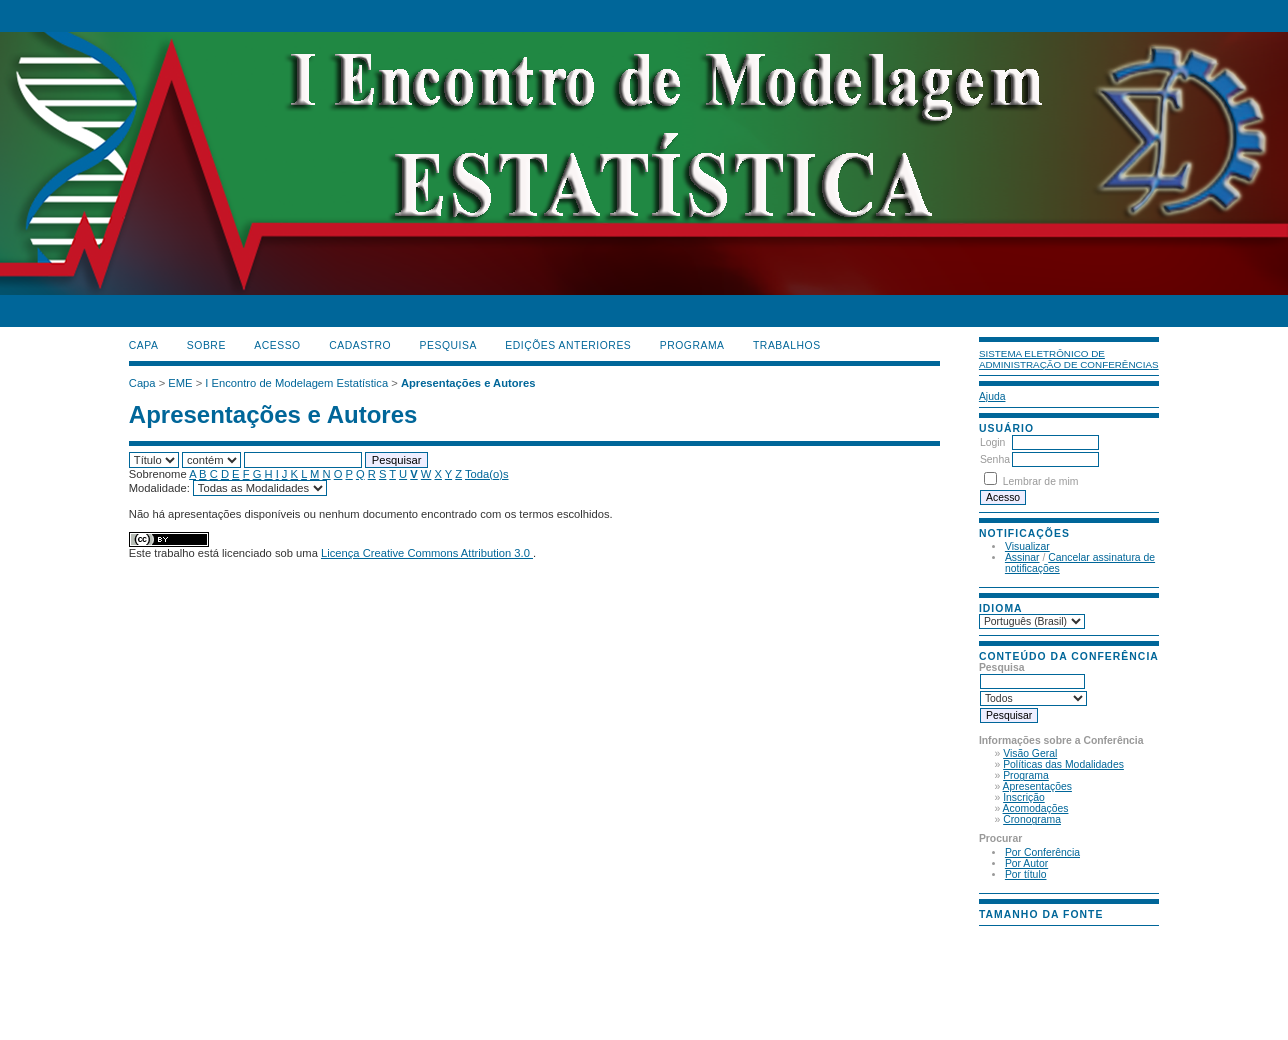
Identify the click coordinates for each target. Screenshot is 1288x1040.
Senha (995, 459)
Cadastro (360, 345)
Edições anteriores (568, 345)
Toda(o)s (487, 474)
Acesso (277, 345)
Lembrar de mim (1041, 481)
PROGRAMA (692, 345)
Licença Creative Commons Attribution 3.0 (427, 553)
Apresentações (1037, 786)
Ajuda (992, 396)
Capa (144, 345)
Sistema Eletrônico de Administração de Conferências (1069, 359)
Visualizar (1027, 546)
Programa (1026, 775)
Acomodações (1036, 808)
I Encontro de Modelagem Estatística (296, 383)
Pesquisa (448, 345)
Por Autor (1026, 863)
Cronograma (1032, 819)
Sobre (206, 345)
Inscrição (1024, 797)
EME (180, 383)
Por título (1026, 874)
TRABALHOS (787, 345)
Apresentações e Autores (468, 383)
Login (992, 442)
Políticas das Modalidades (1063, 764)
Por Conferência (1042, 852)
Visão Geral (1030, 753)
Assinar (1022, 557)
